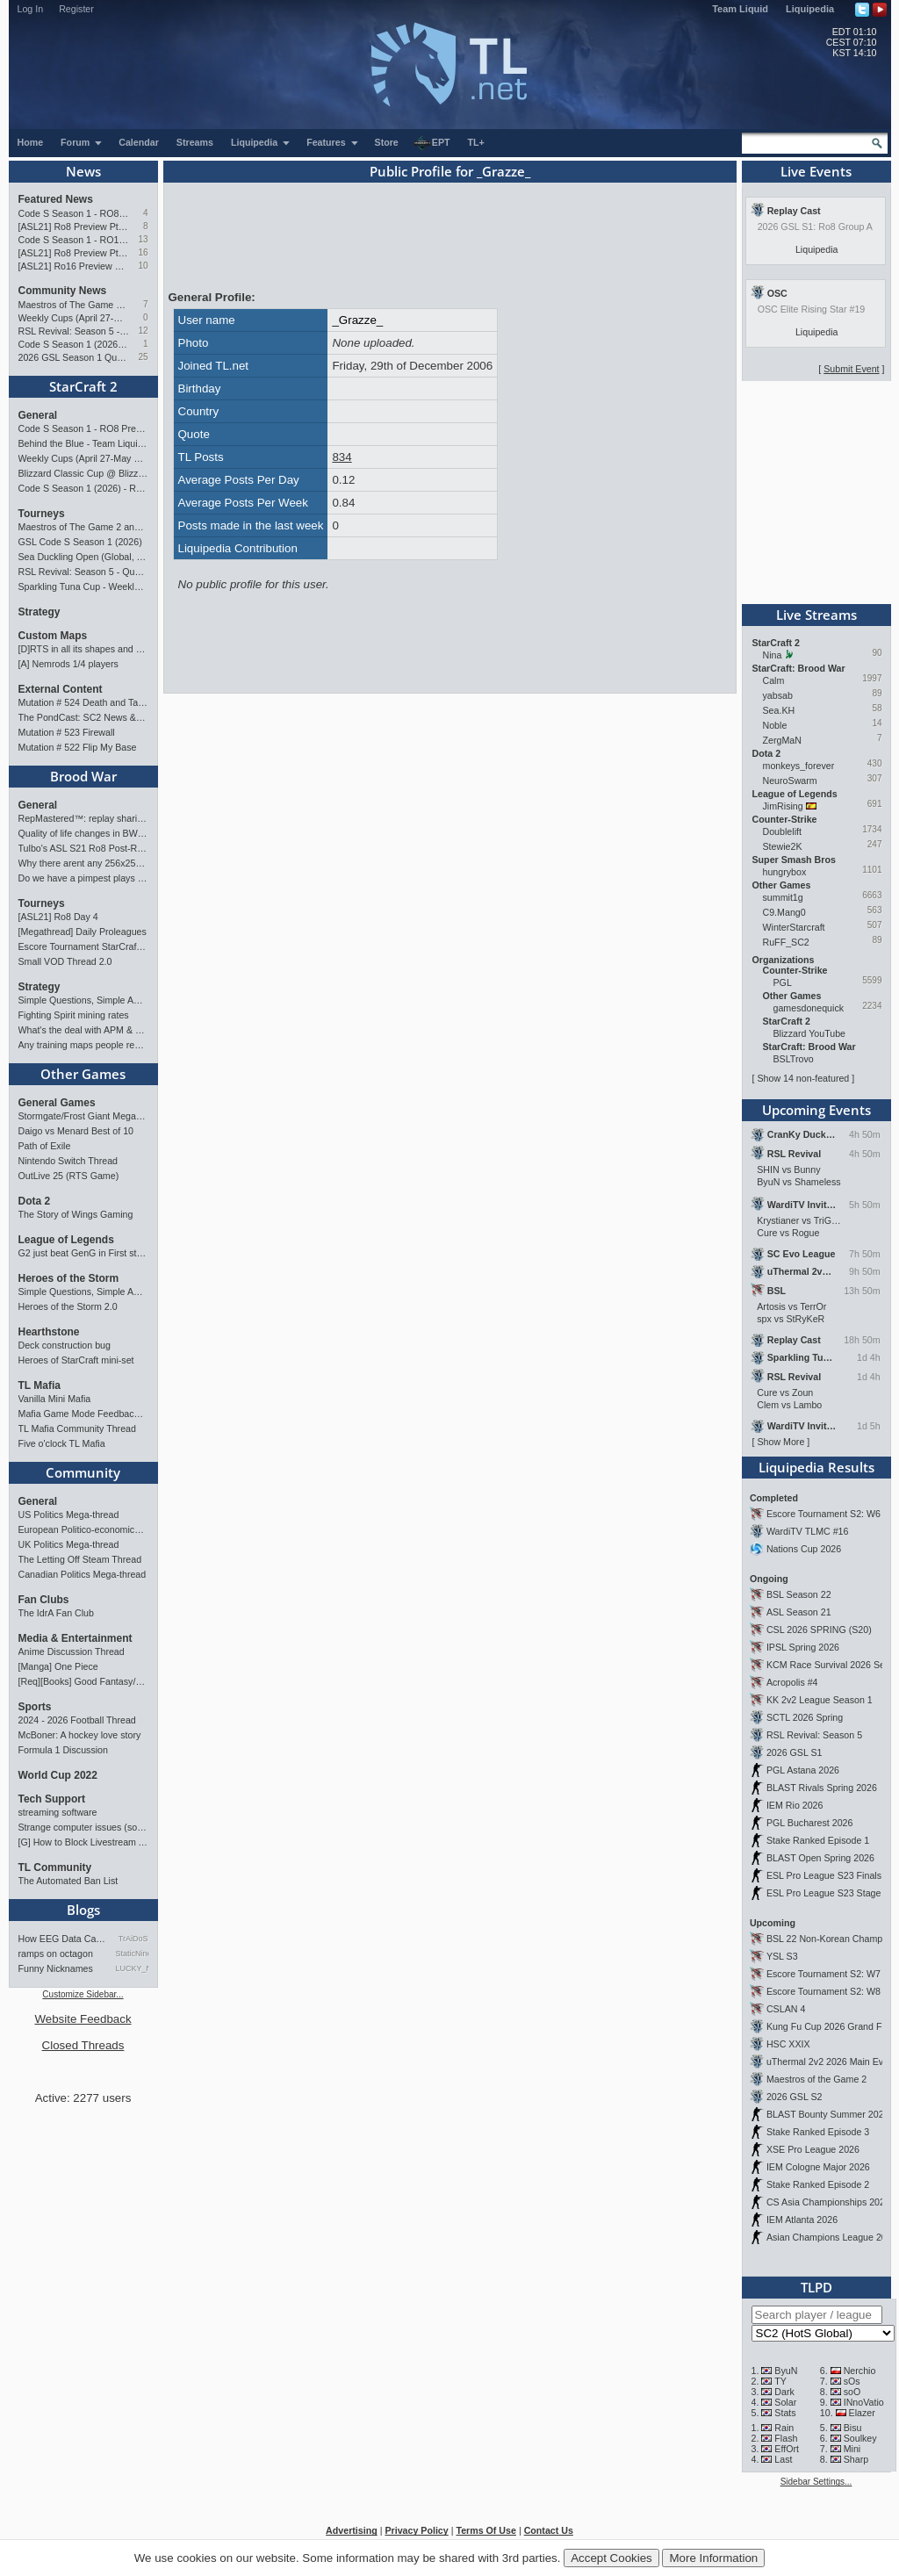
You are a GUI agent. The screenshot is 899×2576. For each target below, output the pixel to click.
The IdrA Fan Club (56, 1613)
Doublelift (782, 831)
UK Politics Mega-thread (68, 1544)
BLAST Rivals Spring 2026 (821, 1787)
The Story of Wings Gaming (75, 1214)
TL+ (476, 142)
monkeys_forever (799, 765)
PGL (782, 982)
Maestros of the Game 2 (816, 2079)
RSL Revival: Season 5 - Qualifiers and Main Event (74, 331)
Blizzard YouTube (809, 1033)
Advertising (352, 2530)
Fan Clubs (43, 1600)
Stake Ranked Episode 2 (817, 2184)
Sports (35, 1707)
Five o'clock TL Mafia (61, 1443)
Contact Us (548, 2530)
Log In (31, 9)
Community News (62, 290)
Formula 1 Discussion (63, 1750)
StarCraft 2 (83, 386)
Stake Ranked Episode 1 (817, 1840)
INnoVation (866, 2402)
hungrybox (785, 872)
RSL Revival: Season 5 (814, 1735)
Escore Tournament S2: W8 (823, 1991)
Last (783, 2459)
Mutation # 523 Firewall (66, 732)
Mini (852, 2448)
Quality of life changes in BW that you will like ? (83, 833)
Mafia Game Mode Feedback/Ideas (83, 1413)
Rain (784, 2427)
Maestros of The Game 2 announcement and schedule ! (74, 304)
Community (83, 1472)
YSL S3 (782, 1956)
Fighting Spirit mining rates (73, 1015)
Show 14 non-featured (803, 1078)
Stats (784, 2412)
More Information (713, 2558)
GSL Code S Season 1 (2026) (80, 541)
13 (142, 239)
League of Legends (66, 1240)
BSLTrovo (793, 1059)
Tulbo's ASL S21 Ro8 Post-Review (83, 848)
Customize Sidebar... (82, 1994)
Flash (785, 2438)
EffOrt (786, 2448)
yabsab (778, 695)
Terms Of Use (486, 2530)
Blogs (83, 1909)
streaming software (57, 1812)
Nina (772, 655)
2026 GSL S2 (794, 2096)
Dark (784, 2391)
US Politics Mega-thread (68, 1514)
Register (76, 9)
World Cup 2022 (57, 1775)
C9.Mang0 (784, 912)
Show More (780, 1441)
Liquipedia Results (816, 1467)
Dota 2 (34, 1201)
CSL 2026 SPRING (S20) (819, 1629)
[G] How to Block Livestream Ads (83, 1842)
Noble (775, 725)
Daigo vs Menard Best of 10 (76, 1131)
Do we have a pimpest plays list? (83, 878)
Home (31, 142)
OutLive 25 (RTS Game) (68, 1175)
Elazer (862, 2412)
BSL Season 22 (798, 1594)
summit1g (783, 897)
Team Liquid (740, 9)
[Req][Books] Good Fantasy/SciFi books (83, 1681)
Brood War (83, 776)
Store (387, 142)
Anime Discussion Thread (71, 1651)
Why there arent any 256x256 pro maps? (83, 863)
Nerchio (860, 2370)
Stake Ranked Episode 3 (817, 2131)
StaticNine (132, 1953)
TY (780, 2381)
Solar (785, 2402)
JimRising (783, 806)
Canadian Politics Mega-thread (82, 1574)
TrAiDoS (133, 1938)
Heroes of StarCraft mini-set (76, 1360)
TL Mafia (39, 1385)
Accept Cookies (611, 2558)
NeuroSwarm (790, 780)
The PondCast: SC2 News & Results (83, 717)
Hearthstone (49, 1332)
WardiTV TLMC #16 (807, 1531)
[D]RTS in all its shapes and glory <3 (83, 649)
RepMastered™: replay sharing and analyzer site (83, 818)
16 (142, 252)
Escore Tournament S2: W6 (823, 1513)
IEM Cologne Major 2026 (818, 2167)
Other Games (83, 1074)
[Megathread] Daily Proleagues (82, 931)
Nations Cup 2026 (803, 1548)
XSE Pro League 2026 (812, 2149)
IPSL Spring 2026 (802, 1647)
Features (332, 142)
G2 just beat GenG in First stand (83, 1253)
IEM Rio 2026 (794, 1805)
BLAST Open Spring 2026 (820, 1858)
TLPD (816, 2287)
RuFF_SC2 (786, 942)
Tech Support (51, 1799)
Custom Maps (53, 636)
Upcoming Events (816, 1110)
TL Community (55, 1867)
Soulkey (860, 2438)
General (38, 415)
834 (341, 457)
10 (142, 265)
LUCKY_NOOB (132, 1968)
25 (142, 357)
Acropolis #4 (792, 1682)
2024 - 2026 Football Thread (77, 1720)
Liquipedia (810, 9)
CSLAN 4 (785, 2009)
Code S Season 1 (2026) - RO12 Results (74, 344)
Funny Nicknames (55, 1968)
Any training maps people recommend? (83, 1045)
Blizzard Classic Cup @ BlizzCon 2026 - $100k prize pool (83, 473)
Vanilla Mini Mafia (54, 1398)
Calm (774, 680)
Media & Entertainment (75, 1638)
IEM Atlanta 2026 (802, 2219)
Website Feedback (82, 2019)
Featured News (55, 199)
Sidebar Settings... (816, 2481)
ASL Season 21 (798, 1612)
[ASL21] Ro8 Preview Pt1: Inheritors (74, 253)
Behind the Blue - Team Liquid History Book (83, 443)
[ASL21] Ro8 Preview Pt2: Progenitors (74, 226)
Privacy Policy (416, 2530)
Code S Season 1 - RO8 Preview (74, 213)
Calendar (139, 142)
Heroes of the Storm (68, 1278)
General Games (57, 1103)
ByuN (785, 2370)
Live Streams (816, 614)
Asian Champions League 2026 (831, 2237)
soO (852, 2391)
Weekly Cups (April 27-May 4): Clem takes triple (74, 318)
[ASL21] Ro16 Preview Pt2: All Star (74, 266)
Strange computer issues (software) (83, 1827)
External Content (60, 689)
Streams (194, 142)
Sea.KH (779, 710)
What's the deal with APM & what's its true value (83, 1030)
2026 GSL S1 (794, 1752)
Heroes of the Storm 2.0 (68, 1306)
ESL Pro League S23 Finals (823, 1875)
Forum (82, 142)
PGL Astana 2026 (802, 1770)
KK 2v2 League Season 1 (819, 1700)
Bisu (853, 2427)
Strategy (39, 612)
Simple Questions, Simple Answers (83, 1000)
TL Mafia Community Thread (77, 1428)
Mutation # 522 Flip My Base (77, 747)
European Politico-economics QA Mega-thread (83, 1529)
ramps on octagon (55, 1953)
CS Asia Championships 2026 (828, 2202)
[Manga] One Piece (58, 1666)
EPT (432, 143)
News (83, 171)
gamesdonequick (809, 1008)
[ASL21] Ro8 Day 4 (58, 916)
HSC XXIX (788, 2044)
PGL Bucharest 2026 (809, 1822)
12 (142, 330)
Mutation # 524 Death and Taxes (83, 702)
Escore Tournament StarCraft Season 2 (83, 946)
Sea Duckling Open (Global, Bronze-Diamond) (83, 556)
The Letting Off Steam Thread (80, 1559)
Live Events (816, 171)
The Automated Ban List (68, 1880)
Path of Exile (44, 1145)
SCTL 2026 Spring (804, 1717)
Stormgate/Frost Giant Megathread (83, 1116)
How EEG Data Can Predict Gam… (64, 1938)
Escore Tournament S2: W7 (823, 1973)
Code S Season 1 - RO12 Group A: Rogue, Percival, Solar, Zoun (74, 239)
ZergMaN (782, 740)
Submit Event (851, 368)
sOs (852, 2381)
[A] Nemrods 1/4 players (68, 663)
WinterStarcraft (794, 927)
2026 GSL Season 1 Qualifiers (74, 357)
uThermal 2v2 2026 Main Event (831, 2061)
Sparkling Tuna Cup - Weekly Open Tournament (83, 586)
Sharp (856, 2459)
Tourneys (41, 513)
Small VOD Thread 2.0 (65, 961)
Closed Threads (83, 2045)
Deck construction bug (64, 1345)
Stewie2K (782, 846)
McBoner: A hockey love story (79, 1735)
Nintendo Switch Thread (68, 1160)
